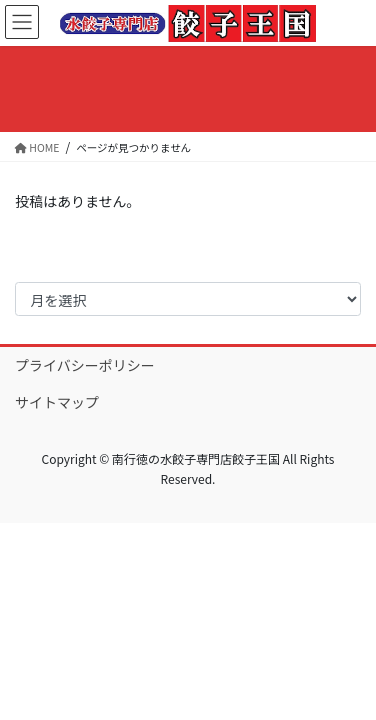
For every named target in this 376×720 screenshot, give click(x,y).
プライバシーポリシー (85, 365)
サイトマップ (57, 402)
